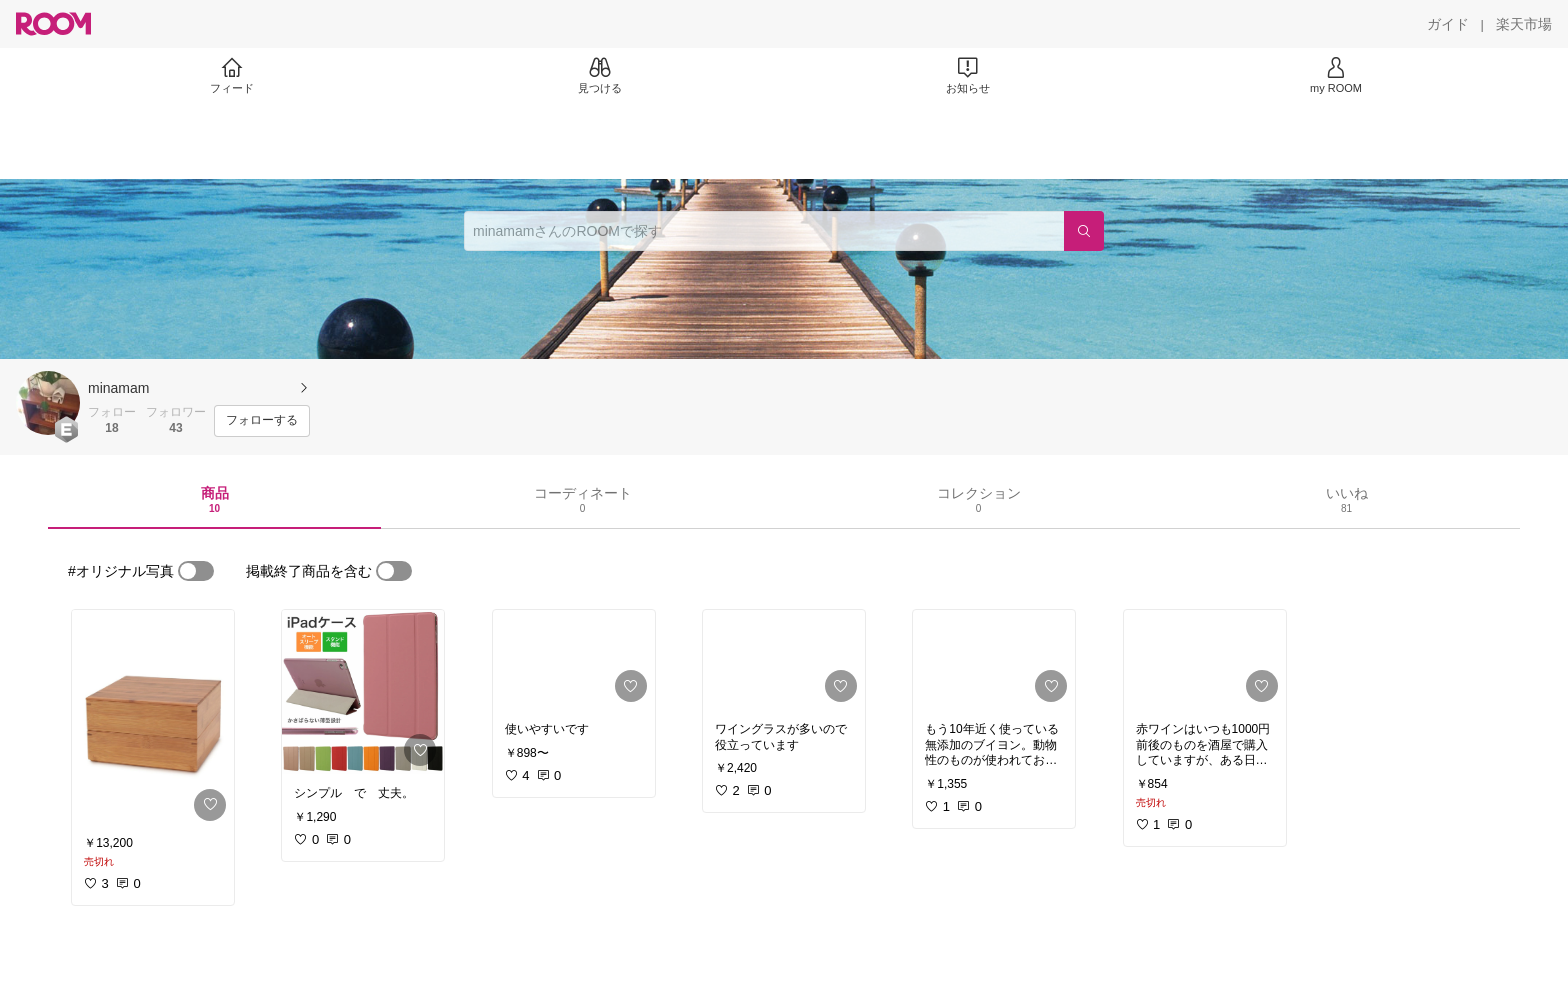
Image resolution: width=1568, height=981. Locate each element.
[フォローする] (262, 421)
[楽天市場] (1524, 24)
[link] (153, 719)
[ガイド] (1448, 24)
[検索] (1084, 231)
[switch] (196, 571)
